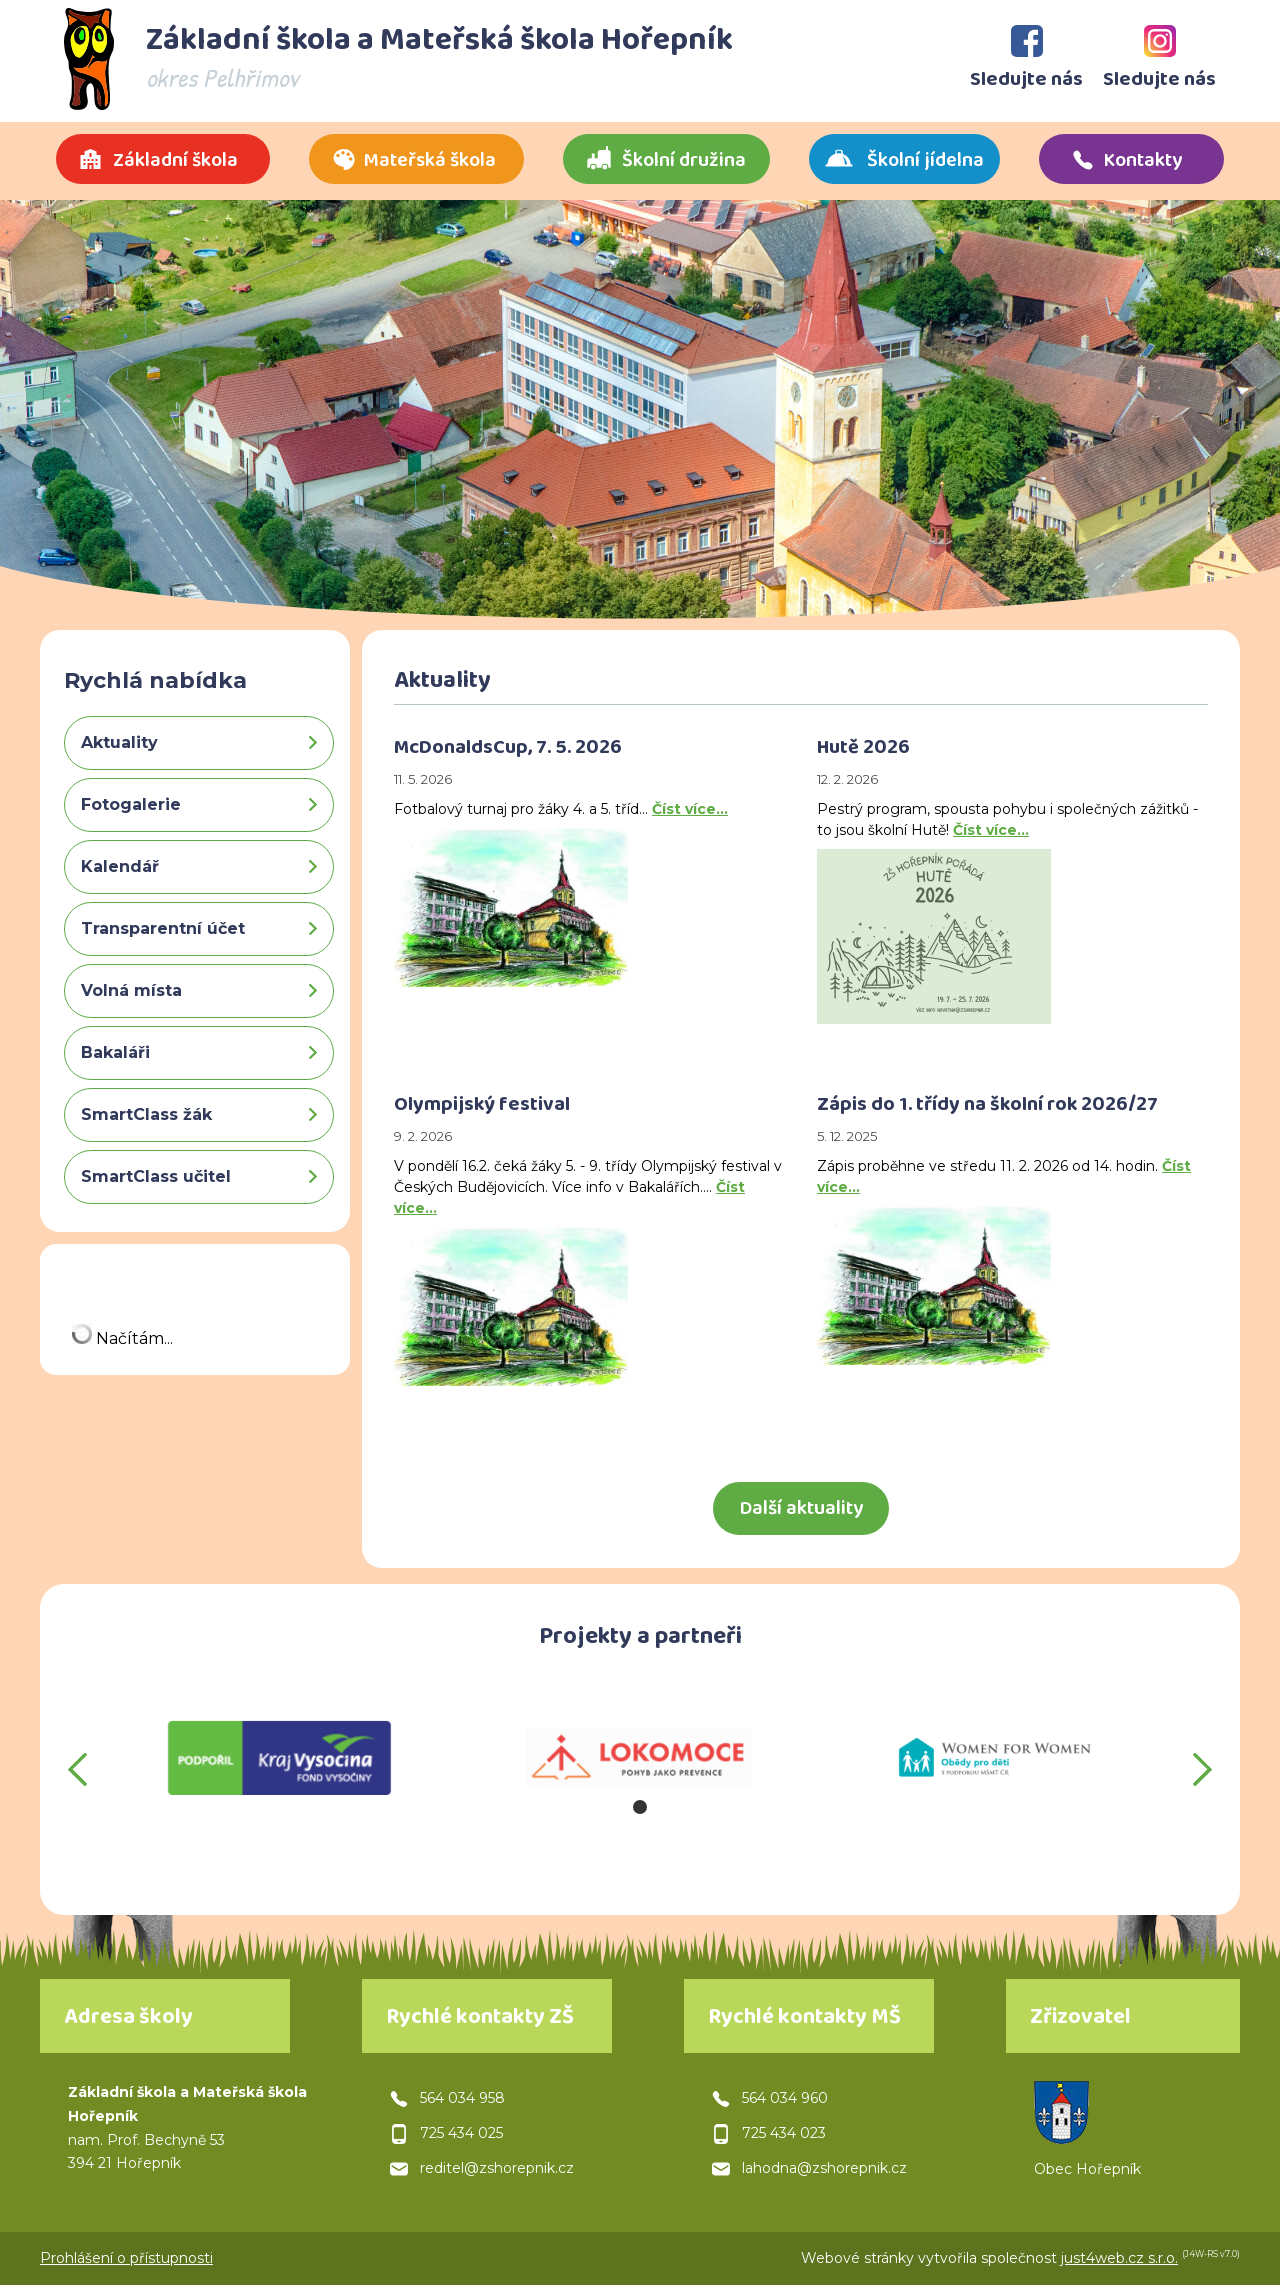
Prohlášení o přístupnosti (126, 2258)
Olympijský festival (482, 1107)
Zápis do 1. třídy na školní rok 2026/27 (987, 1107)
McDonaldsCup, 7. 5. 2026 (508, 750)
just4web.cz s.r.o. (1119, 2258)
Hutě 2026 (863, 750)
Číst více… (690, 809)
